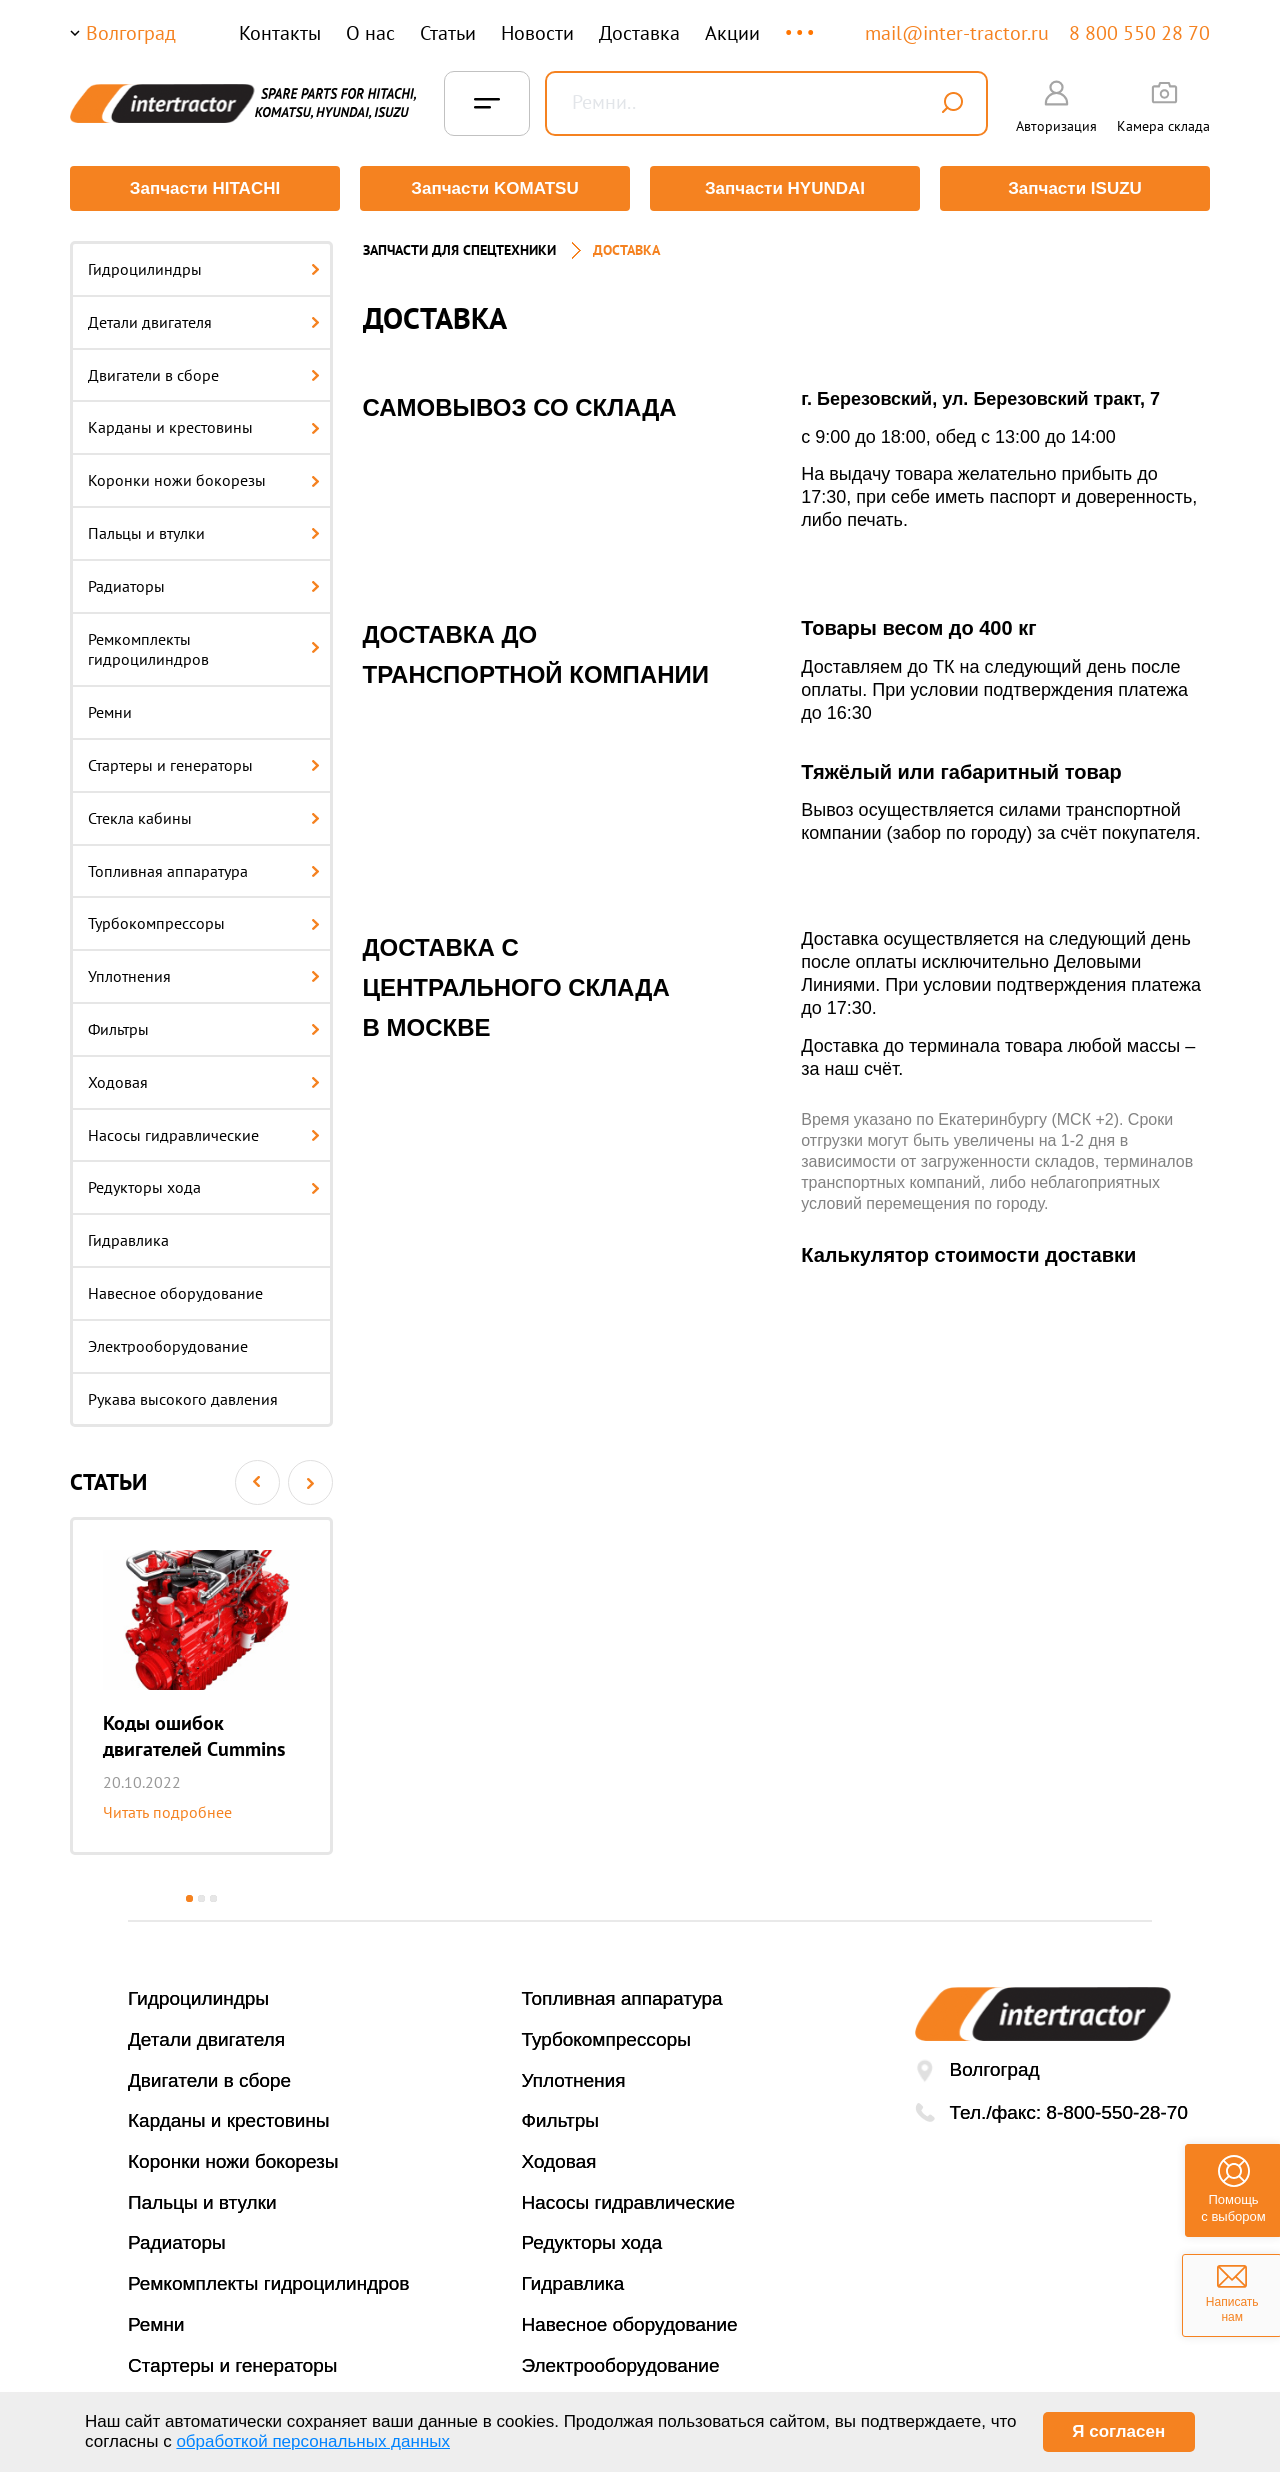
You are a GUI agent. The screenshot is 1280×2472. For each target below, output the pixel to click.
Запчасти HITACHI (205, 188)
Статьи (448, 33)
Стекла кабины (204, 818)
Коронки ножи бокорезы (204, 480)
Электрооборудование (168, 1346)
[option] (201, 1686)
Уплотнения (204, 976)
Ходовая (204, 1082)
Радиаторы (204, 586)
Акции (732, 33)
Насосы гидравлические (204, 1135)
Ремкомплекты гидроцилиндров (204, 649)
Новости (537, 33)
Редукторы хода (204, 1187)
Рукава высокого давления (183, 1399)
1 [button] (189, 1898)
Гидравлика (128, 1240)
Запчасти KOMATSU (494, 188)
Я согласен (1118, 2431)
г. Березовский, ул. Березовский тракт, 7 (980, 399)
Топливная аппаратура (204, 871)
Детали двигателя (204, 322)
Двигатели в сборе (204, 375)
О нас (370, 33)
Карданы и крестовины (204, 427)
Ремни (110, 712)
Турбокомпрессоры (204, 923)
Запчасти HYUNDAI (785, 188)
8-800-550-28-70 (1117, 2112)
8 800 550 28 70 (1139, 33)
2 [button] (201, 1898)
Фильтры (204, 1029)
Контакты (280, 33)
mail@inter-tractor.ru (957, 33)
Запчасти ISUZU (1075, 188)
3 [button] (213, 1898)
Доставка (639, 33)
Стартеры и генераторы (204, 765)
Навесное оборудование (175, 1293)
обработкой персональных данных (313, 2441)
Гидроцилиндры (204, 269)
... (801, 23)
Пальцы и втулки (204, 533)
